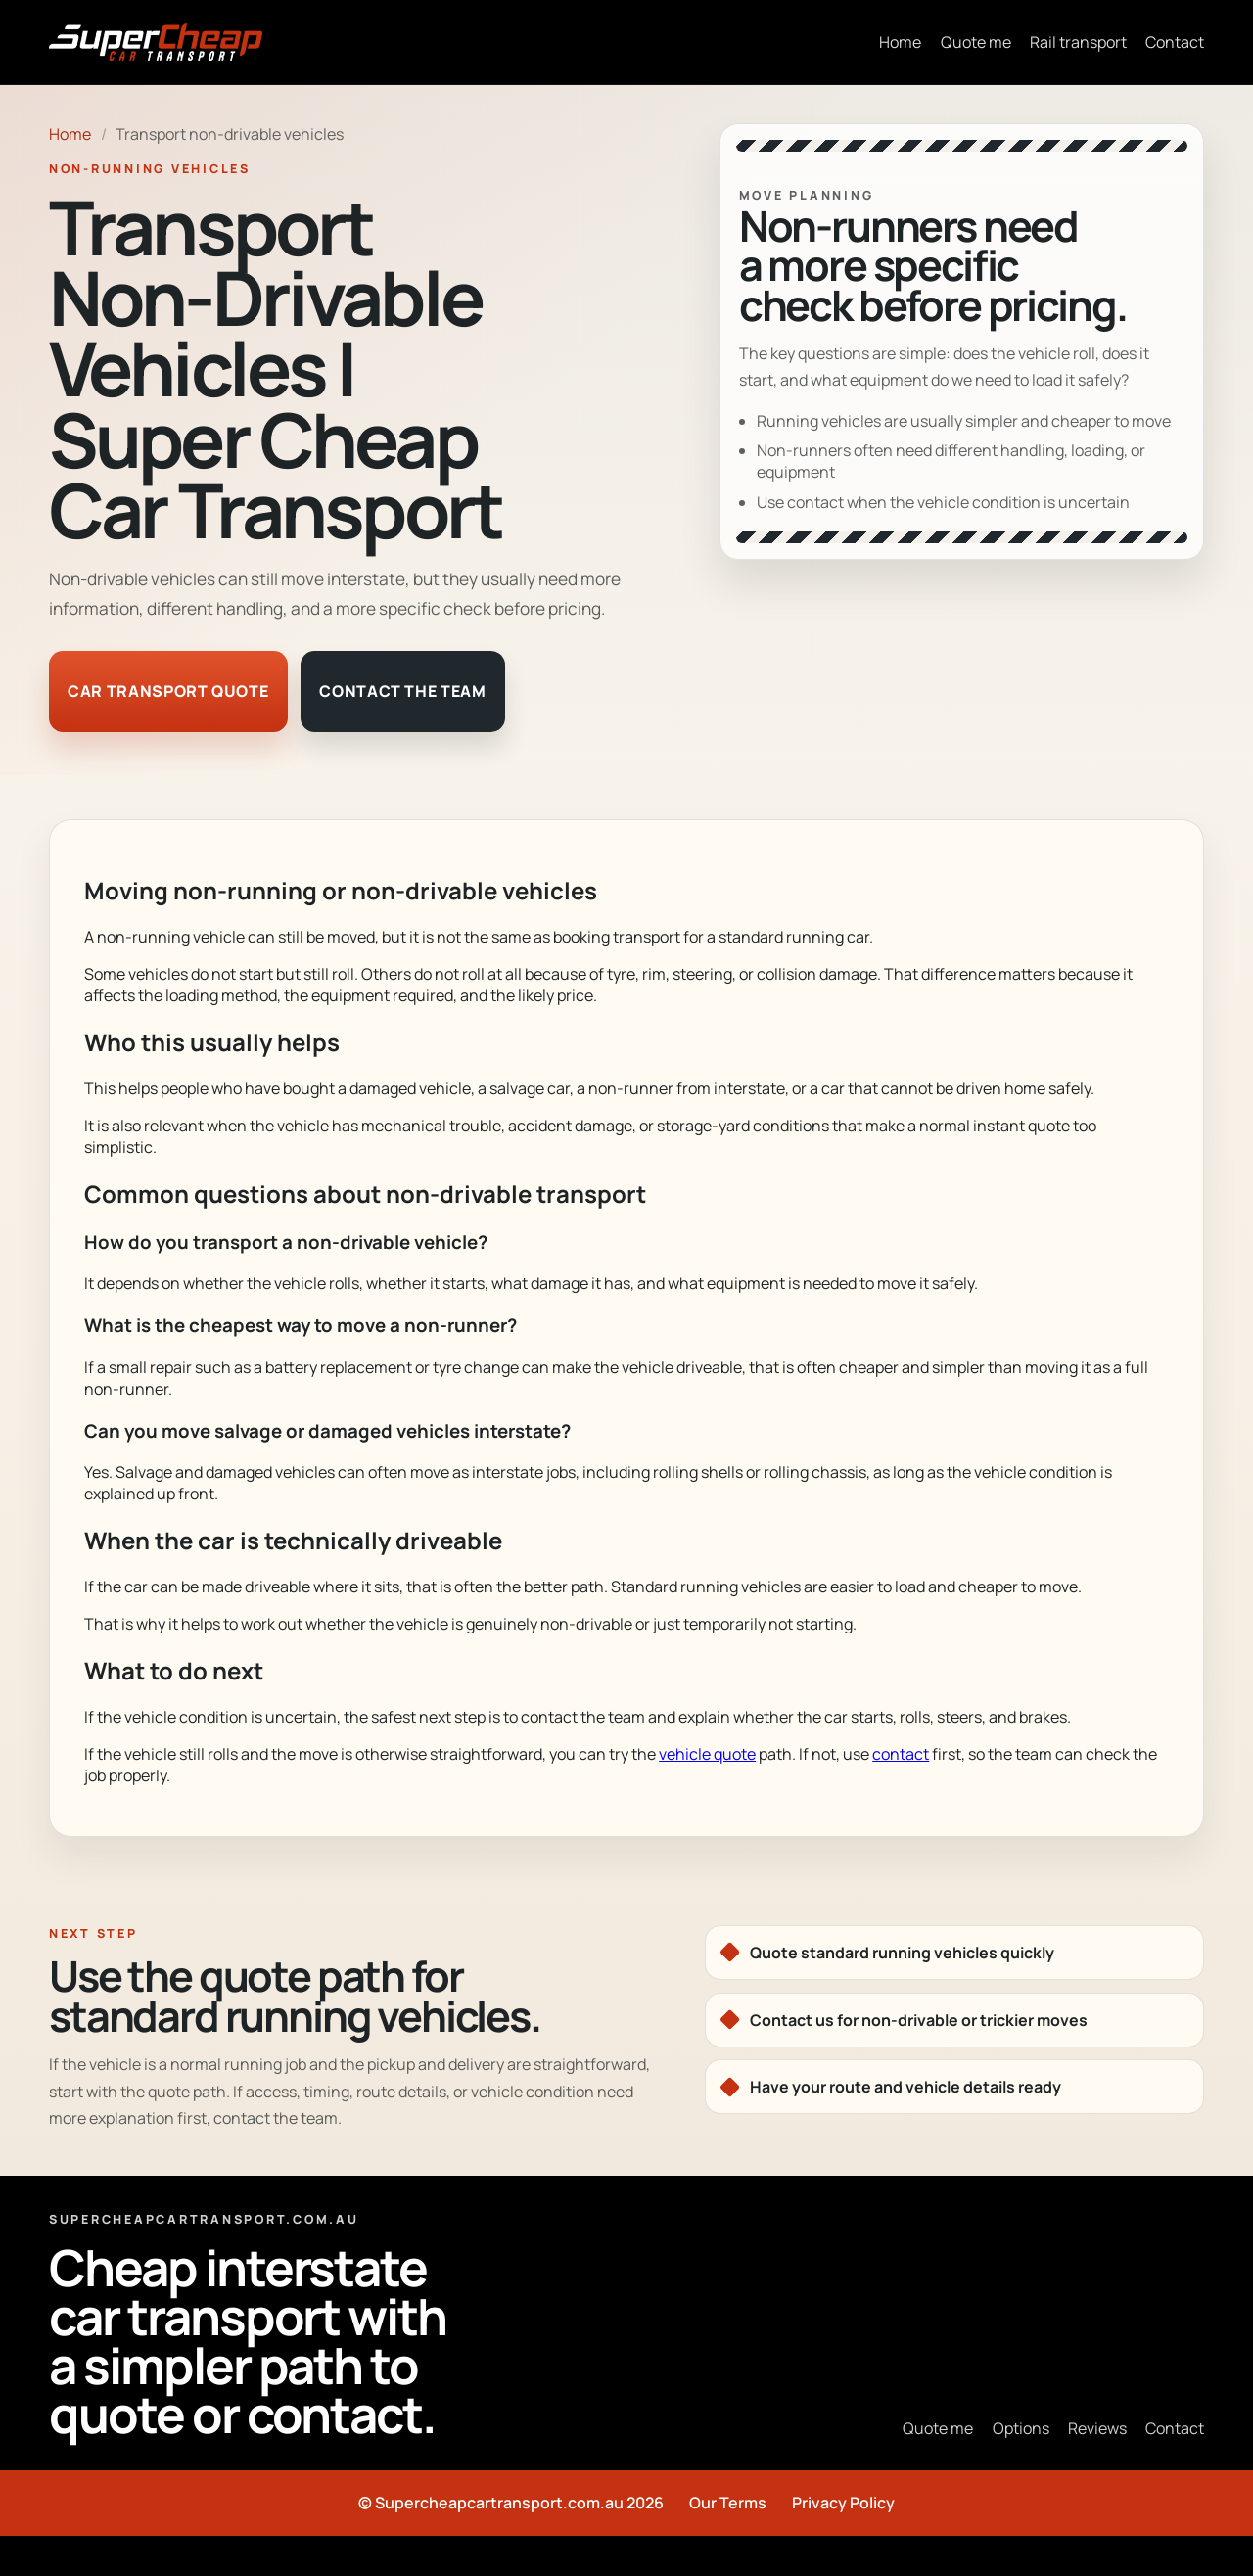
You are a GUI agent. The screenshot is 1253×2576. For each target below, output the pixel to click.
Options (1021, 2428)
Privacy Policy (843, 2502)
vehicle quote (707, 1754)
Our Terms (727, 2502)
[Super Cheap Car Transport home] (155, 42)
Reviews (1097, 2428)
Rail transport (1078, 42)
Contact (1174, 42)
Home (900, 42)
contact (900, 1754)
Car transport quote (168, 691)
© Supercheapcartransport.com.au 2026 (511, 2502)
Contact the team (402, 691)
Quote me (976, 42)
